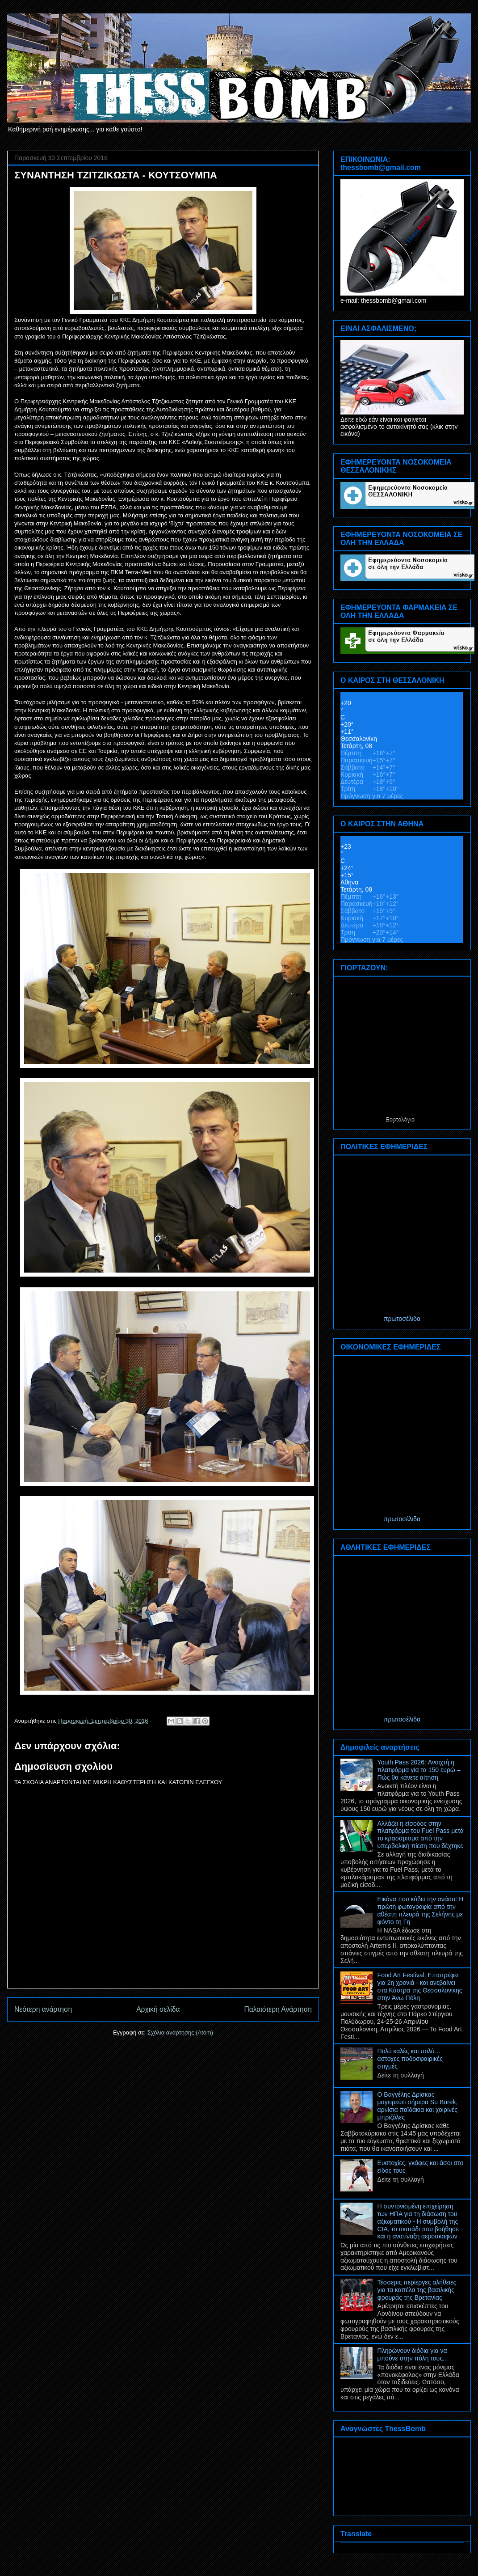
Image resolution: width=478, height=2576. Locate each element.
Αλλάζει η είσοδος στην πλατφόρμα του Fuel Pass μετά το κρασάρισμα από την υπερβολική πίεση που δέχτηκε (420, 1834)
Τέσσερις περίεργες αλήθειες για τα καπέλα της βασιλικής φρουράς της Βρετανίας (417, 2290)
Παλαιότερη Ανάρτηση (278, 2009)
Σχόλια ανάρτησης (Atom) (180, 2032)
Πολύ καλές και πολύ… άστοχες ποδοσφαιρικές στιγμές (410, 2058)
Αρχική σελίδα (158, 2009)
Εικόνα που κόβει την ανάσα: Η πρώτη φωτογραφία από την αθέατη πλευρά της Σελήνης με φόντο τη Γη (420, 1910)
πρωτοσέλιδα (402, 1318)
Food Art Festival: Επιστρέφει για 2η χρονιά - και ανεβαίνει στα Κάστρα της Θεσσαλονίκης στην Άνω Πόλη (419, 1986)
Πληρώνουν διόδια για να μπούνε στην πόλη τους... (412, 2354)
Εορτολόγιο (400, 1119)
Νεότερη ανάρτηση (43, 2009)
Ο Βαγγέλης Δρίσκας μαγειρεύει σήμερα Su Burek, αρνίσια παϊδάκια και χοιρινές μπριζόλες (417, 2105)
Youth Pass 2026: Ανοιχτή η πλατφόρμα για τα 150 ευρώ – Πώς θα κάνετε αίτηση (419, 1770)
